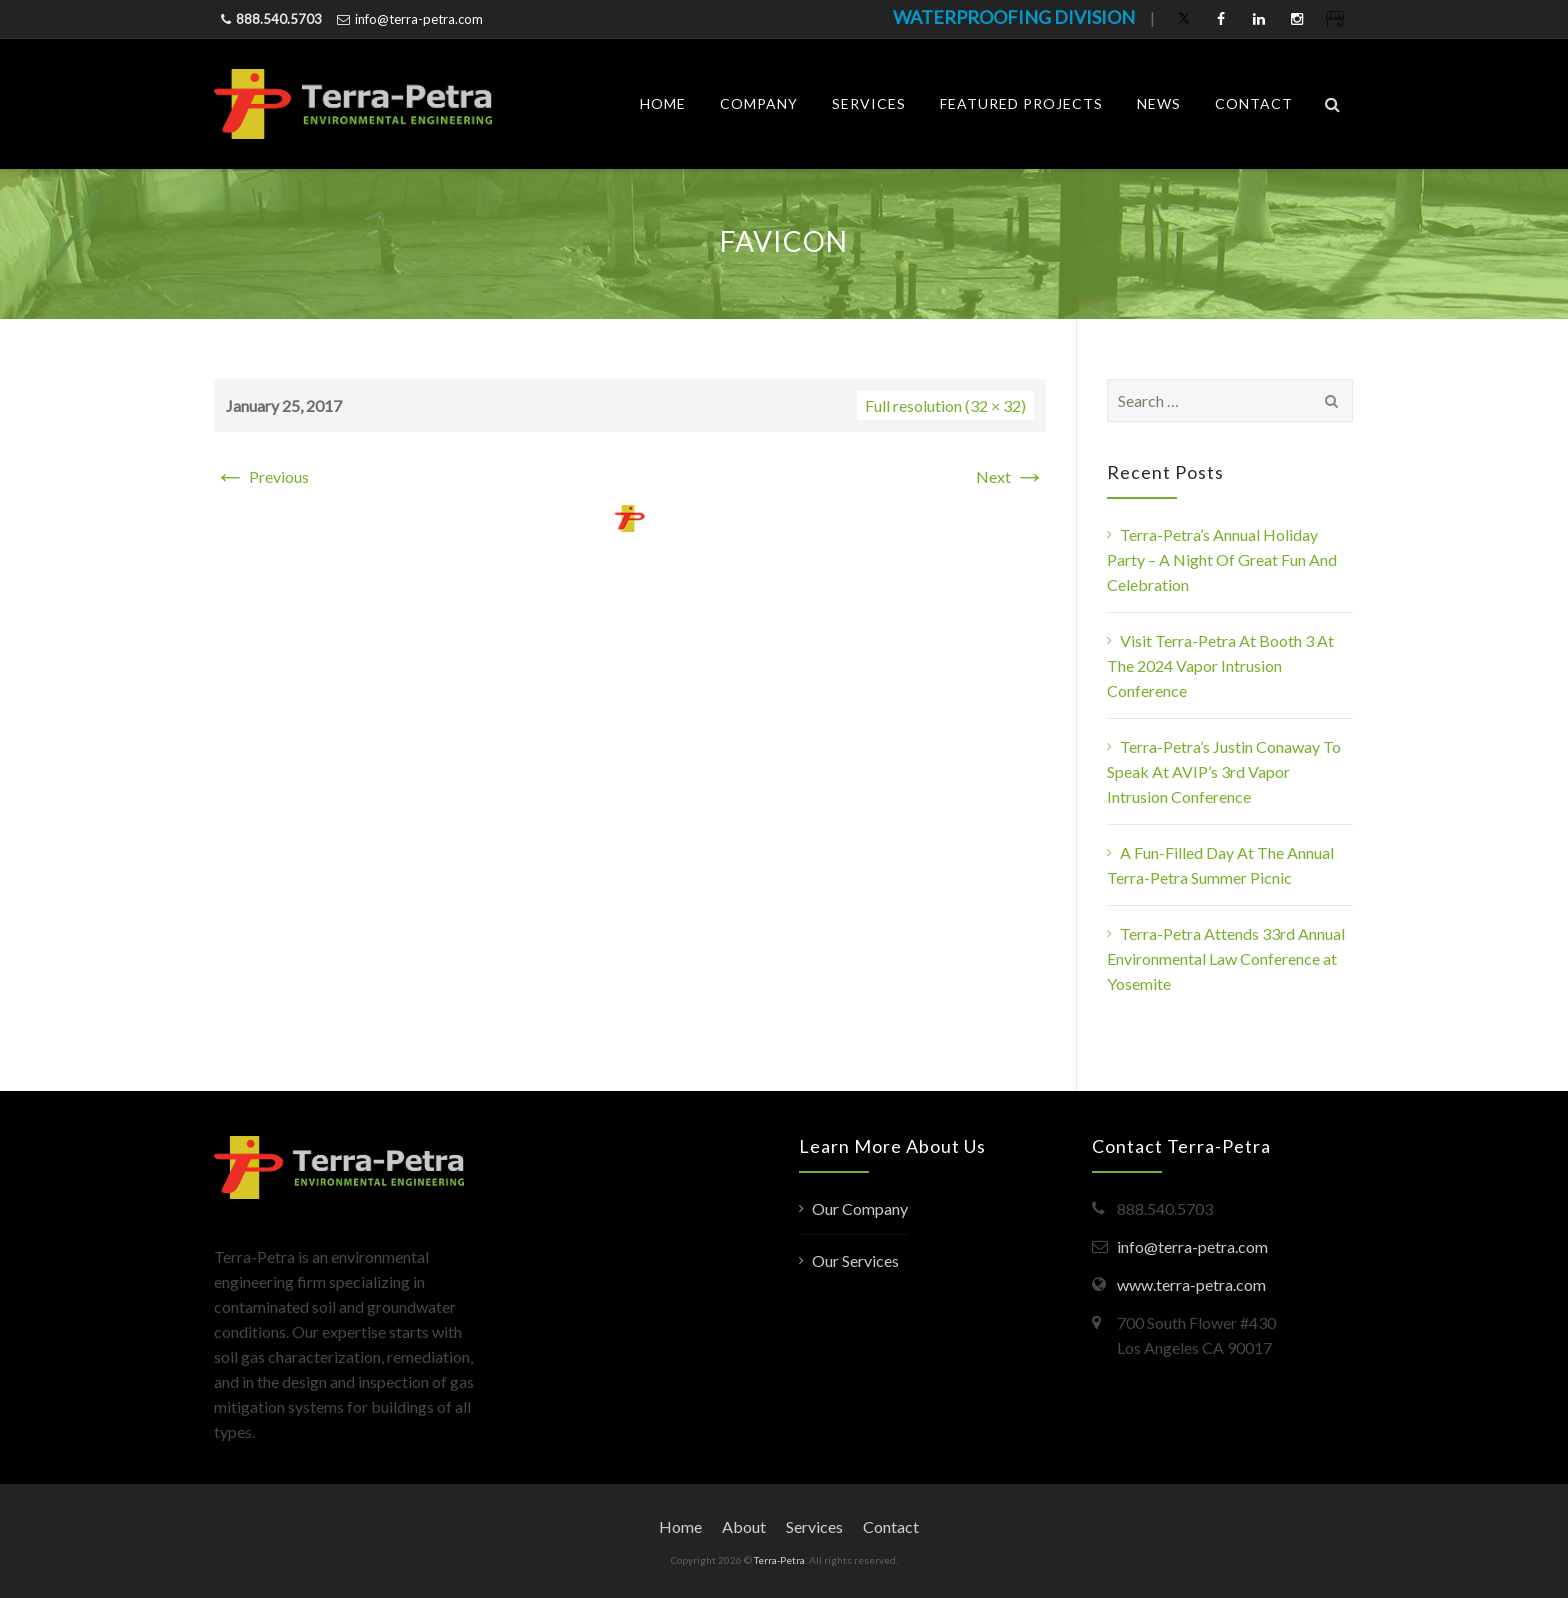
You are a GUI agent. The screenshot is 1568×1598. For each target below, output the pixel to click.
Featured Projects (1021, 103)
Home (663, 103)
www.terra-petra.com (1191, 1284)
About (744, 1526)
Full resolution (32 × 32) (945, 405)
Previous (261, 476)
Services (869, 103)
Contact (1254, 103)
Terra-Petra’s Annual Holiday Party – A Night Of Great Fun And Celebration (1222, 559)
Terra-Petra (779, 1560)
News (1159, 103)
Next (1011, 476)
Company (759, 103)
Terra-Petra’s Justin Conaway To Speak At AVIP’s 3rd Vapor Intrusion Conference (1224, 771)
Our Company (860, 1208)
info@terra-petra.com (419, 19)
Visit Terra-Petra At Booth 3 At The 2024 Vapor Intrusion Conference (1220, 665)
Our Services (855, 1260)
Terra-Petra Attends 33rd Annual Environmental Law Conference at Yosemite (1226, 958)
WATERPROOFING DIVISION (1014, 17)
